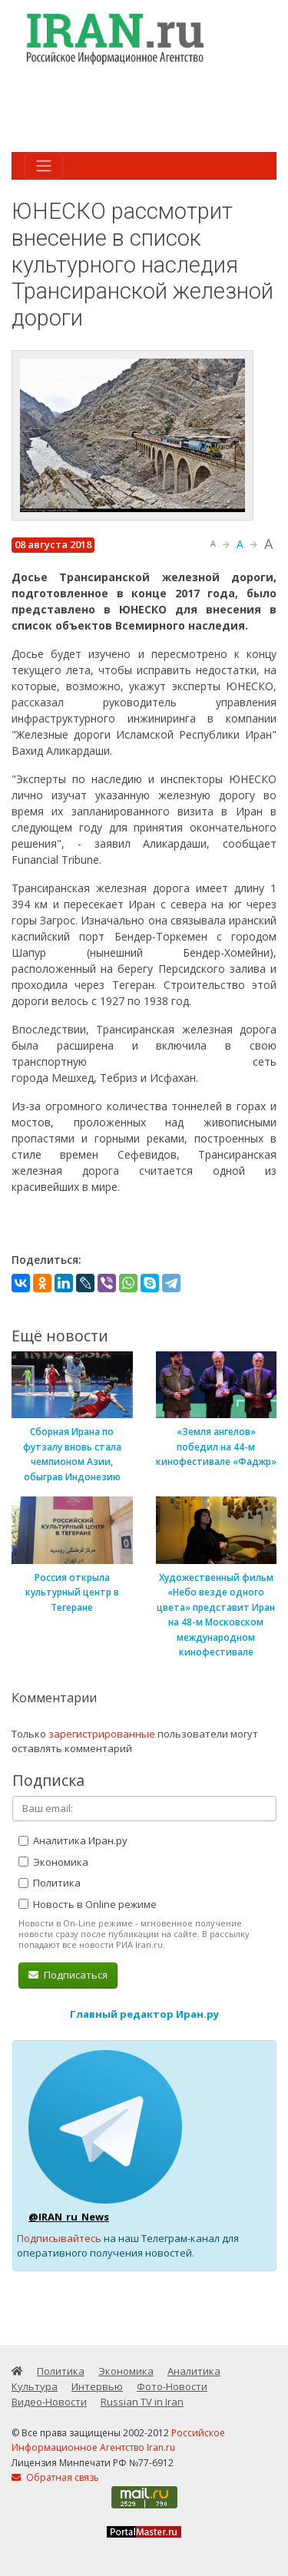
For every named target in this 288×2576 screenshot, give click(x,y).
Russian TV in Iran (142, 2402)
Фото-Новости (172, 2386)
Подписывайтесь (59, 2238)
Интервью (97, 2386)
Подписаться (68, 1975)
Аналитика (193, 2371)
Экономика (53, 1862)
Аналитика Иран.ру (72, 1840)
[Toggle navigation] (44, 166)
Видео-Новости (49, 2402)
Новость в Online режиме (87, 1904)
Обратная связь (55, 2477)
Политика (49, 1883)
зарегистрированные (101, 1734)
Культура (35, 2386)
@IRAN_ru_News (68, 2217)
